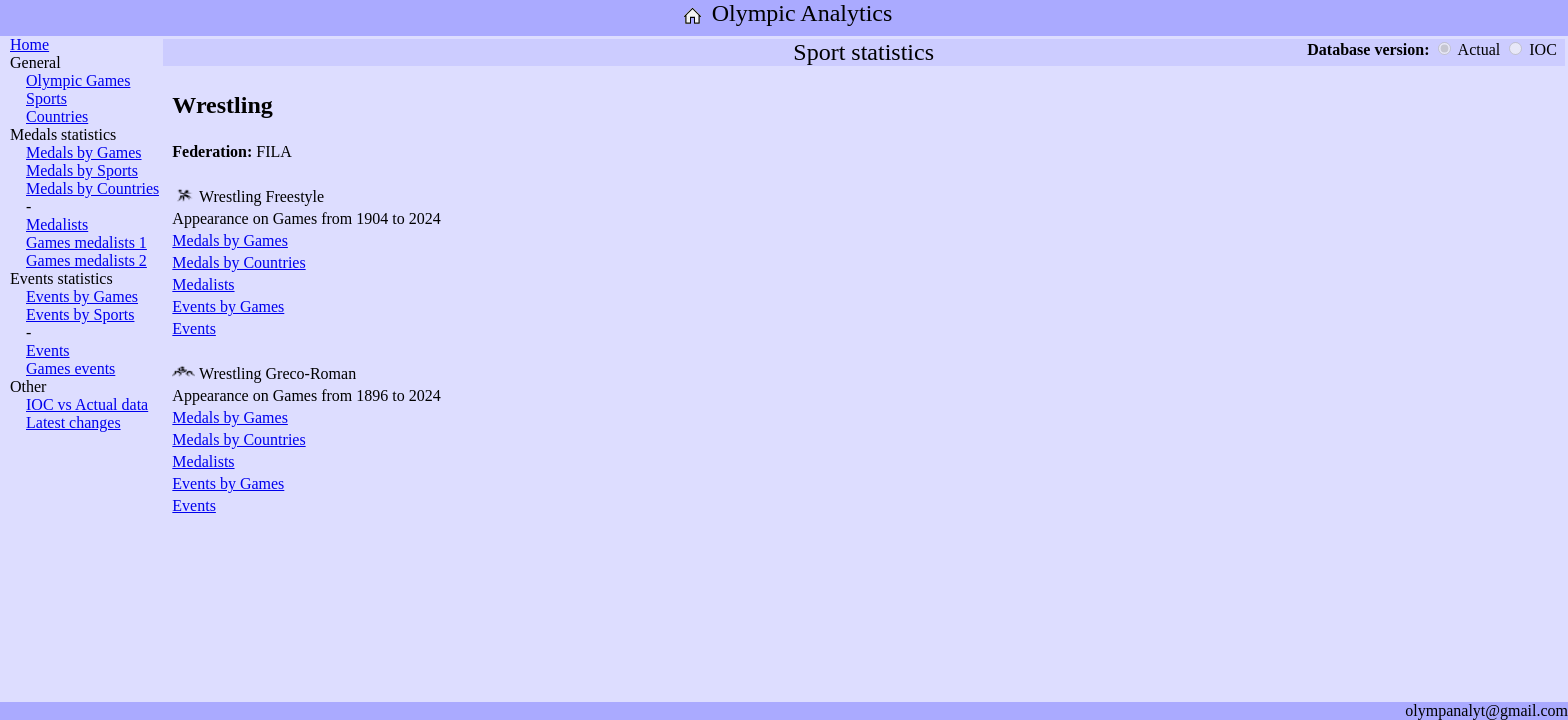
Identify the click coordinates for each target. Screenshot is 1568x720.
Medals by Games (84, 152)
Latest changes (73, 422)
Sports (46, 98)
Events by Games (82, 296)
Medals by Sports (82, 170)
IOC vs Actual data (87, 404)
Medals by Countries (92, 188)
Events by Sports (80, 314)
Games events (70, 368)
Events (48, 350)
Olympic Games (78, 80)
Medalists (57, 224)
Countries (57, 116)
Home (29, 44)
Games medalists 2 (86, 260)
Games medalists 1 (86, 242)
